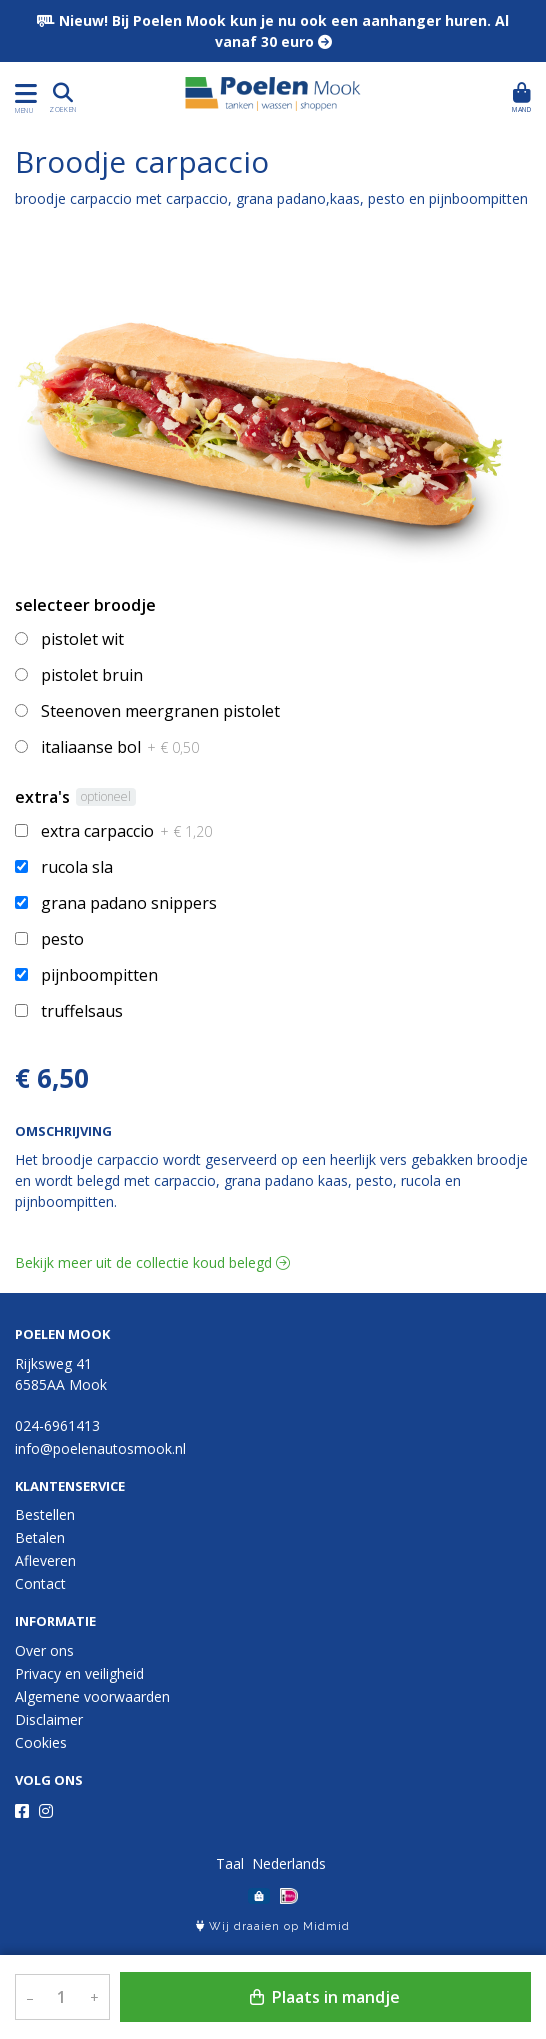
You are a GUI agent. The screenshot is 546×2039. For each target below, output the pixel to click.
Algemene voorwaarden (92, 1696)
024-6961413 (57, 1425)
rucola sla (77, 867)
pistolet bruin (92, 675)
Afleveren (45, 1560)
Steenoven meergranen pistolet (160, 711)
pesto (62, 939)
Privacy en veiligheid (79, 1673)
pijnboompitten (99, 975)
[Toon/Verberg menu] (22, 93)
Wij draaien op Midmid (273, 1926)
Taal (230, 1863)
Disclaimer (49, 1719)
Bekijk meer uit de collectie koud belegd (152, 1262)
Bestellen (45, 1514)
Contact (40, 1583)
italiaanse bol (120, 747)
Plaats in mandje (325, 1997)
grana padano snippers (129, 903)
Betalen (40, 1537)
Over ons (44, 1650)
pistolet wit (82, 639)
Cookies (41, 1742)
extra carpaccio (126, 831)
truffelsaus (82, 1011)
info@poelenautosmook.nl (100, 1448)
